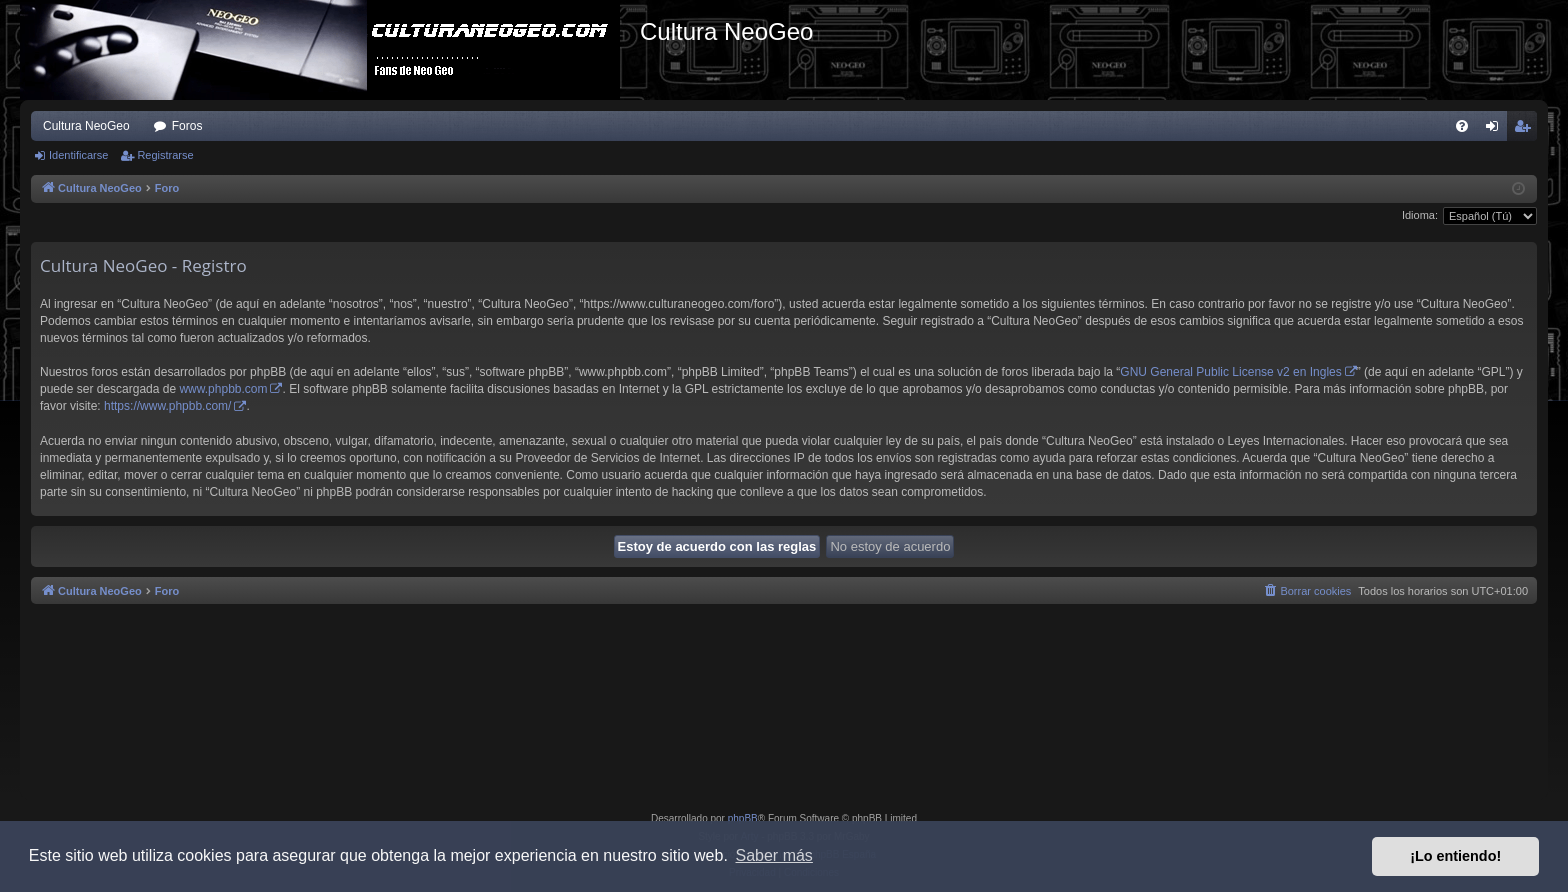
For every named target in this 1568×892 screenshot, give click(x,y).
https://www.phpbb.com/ (167, 406)
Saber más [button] (774, 855)
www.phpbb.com (223, 389)
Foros (187, 126)
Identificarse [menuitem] (1496, 130)
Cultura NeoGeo (86, 126)
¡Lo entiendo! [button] (1455, 856)
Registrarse (165, 155)
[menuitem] (1462, 126)
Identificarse (78, 155)
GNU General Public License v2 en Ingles (1230, 372)
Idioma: (1420, 215)
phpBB (743, 818)
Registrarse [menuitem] (1526, 130)
